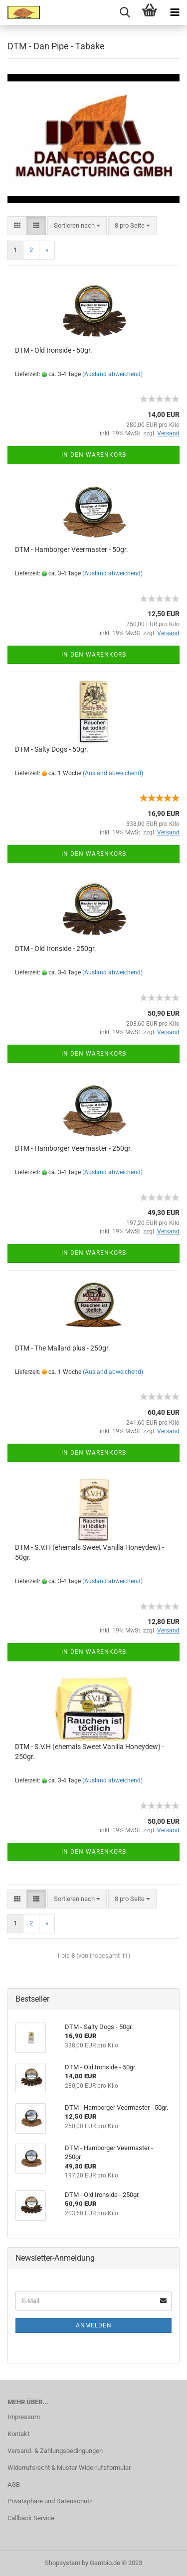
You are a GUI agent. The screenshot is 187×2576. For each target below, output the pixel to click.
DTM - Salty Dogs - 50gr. (51, 749)
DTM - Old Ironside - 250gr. (55, 948)
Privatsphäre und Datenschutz (49, 2501)
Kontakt (18, 2434)
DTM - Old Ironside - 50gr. (53, 350)
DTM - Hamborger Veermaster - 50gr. (71, 549)
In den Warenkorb (93, 454)
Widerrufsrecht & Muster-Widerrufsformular (69, 2467)
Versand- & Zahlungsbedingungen (55, 2450)
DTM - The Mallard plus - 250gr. (62, 1348)
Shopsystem (62, 2563)
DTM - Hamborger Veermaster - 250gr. (73, 1148)
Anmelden (94, 2325)
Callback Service (30, 2518)
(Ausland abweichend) (112, 374)
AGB (13, 2484)
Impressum (23, 2417)
